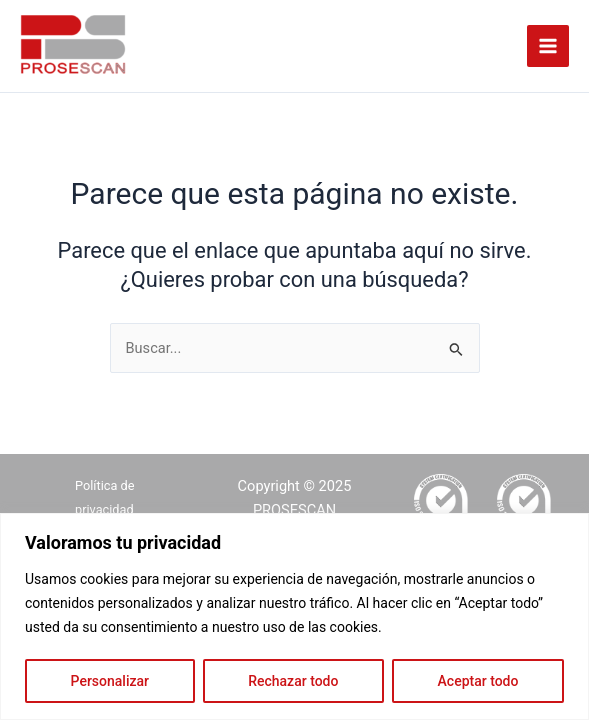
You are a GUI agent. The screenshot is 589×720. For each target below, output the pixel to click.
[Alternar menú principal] (548, 46)
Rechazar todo (293, 681)
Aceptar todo (478, 681)
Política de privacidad (105, 497)
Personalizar (110, 681)
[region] (294, 616)
